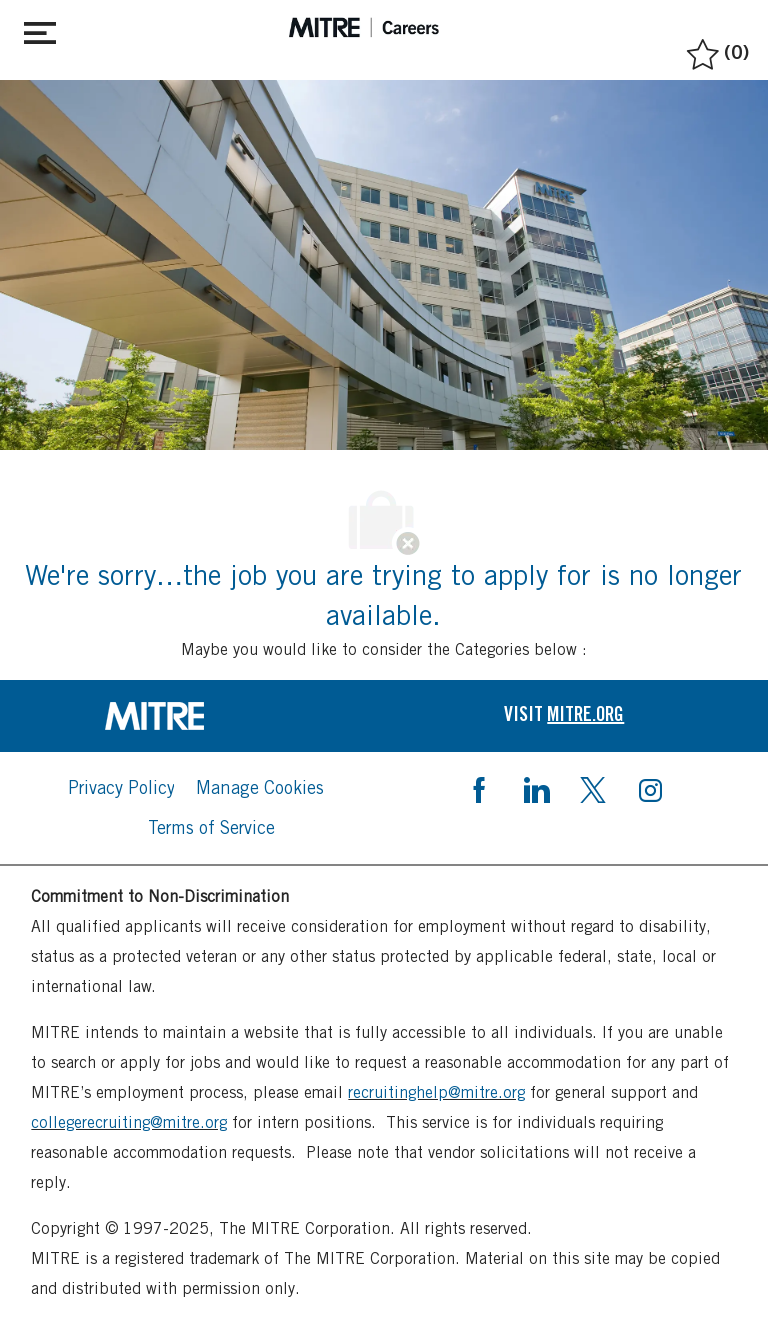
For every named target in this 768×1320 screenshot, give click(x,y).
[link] (204, 716)
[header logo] (364, 27)
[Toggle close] (40, 29)
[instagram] (650, 788)
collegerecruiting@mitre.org (129, 1122)
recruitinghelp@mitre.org (436, 1092)
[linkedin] (536, 788)
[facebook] (479, 788)
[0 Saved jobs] (715, 48)
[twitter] (593, 788)
